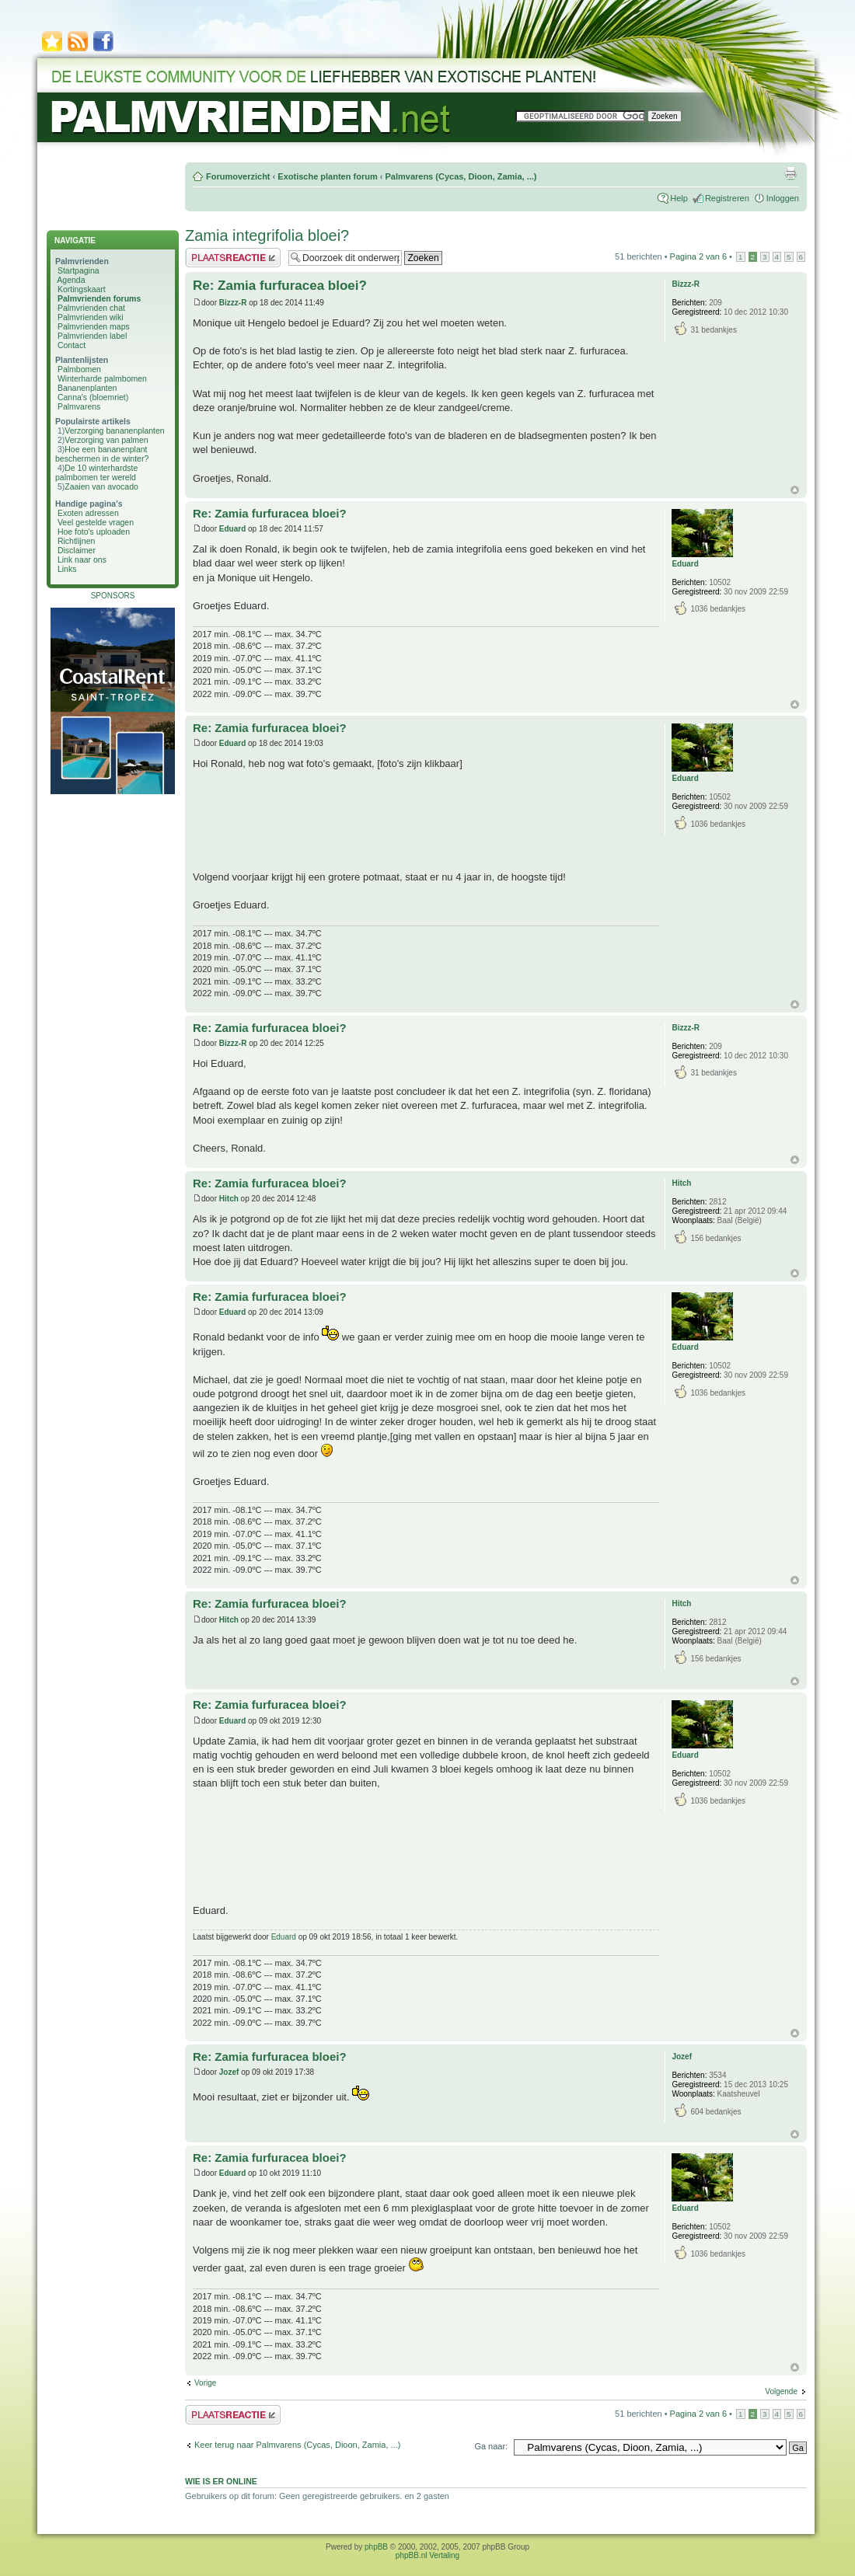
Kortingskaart (82, 289)
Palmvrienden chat (91, 307)
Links (67, 568)
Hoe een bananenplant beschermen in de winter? (101, 453)
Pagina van (698, 256)
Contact (72, 345)
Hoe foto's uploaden (94, 531)
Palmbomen (79, 369)
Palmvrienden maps (94, 326)
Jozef (229, 2072)
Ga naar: (491, 2446)
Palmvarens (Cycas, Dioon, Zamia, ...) (460, 176)
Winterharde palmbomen (102, 378)
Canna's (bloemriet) (93, 397)
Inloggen (782, 198)
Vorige (205, 2383)
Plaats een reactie (233, 257)
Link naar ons (82, 559)
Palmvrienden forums (99, 298)
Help (679, 198)
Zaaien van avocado (101, 486)
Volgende (781, 2391)
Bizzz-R (233, 302)
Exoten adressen (88, 513)
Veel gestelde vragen (96, 522)
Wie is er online (221, 2481)
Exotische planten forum (327, 176)
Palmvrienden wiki (91, 317)
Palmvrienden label (92, 335)
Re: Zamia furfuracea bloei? (280, 285)
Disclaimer (77, 550)
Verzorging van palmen (106, 439)
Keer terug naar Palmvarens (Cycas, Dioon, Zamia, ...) (297, 2444)
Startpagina (78, 270)
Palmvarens (79, 406)
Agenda (71, 279)
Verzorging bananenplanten (114, 430)
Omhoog (794, 490)
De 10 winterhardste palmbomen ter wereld (96, 472)
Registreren (727, 198)
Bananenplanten (87, 387)
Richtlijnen (76, 541)
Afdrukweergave (790, 173)
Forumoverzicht (238, 176)
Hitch (229, 1198)
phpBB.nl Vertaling (427, 2555)
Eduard (232, 529)
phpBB (376, 2547)
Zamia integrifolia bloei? (267, 235)
